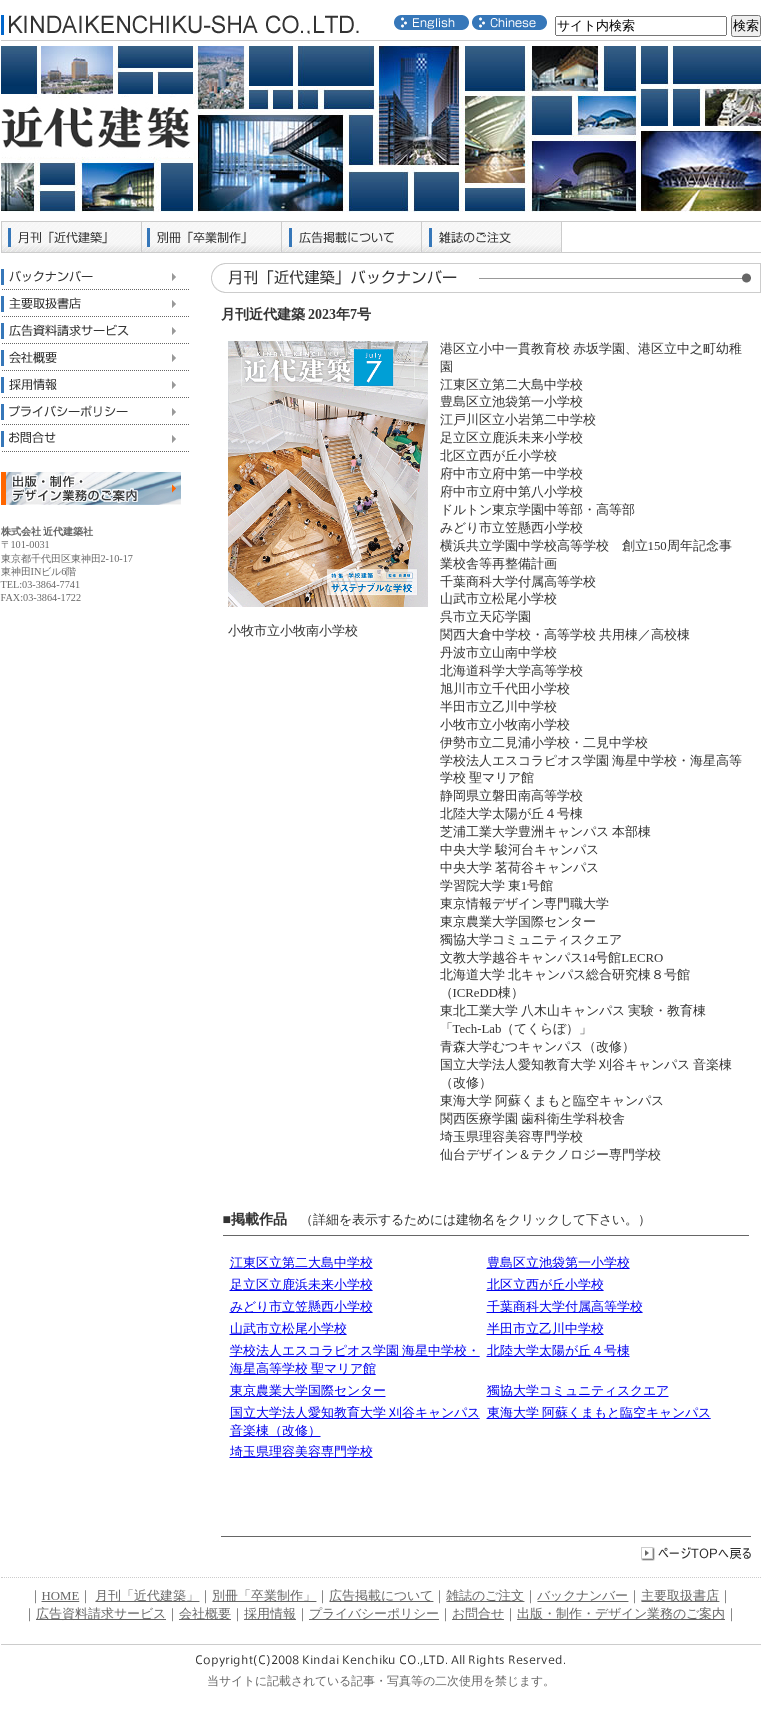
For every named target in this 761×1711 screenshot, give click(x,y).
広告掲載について (352, 237)
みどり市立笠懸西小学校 (301, 1307)
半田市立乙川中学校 (545, 1329)
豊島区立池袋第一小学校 (558, 1263)
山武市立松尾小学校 (288, 1329)
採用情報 (95, 384)
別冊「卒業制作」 (212, 237)
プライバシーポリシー (95, 411)
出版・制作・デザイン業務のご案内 (621, 1614)
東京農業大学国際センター (308, 1391)
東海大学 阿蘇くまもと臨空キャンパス (599, 1413)
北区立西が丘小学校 (545, 1285)
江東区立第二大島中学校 (301, 1263)
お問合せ (95, 438)
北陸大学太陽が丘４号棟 (558, 1351)
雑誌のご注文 (492, 237)
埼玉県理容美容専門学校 (301, 1452)
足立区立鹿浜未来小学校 (301, 1285)
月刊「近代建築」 (72, 237)
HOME (61, 1596)
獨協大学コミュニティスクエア (578, 1391)
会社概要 (95, 357)
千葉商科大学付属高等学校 (565, 1307)
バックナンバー (95, 276)
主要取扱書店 (95, 303)
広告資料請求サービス (95, 330)
